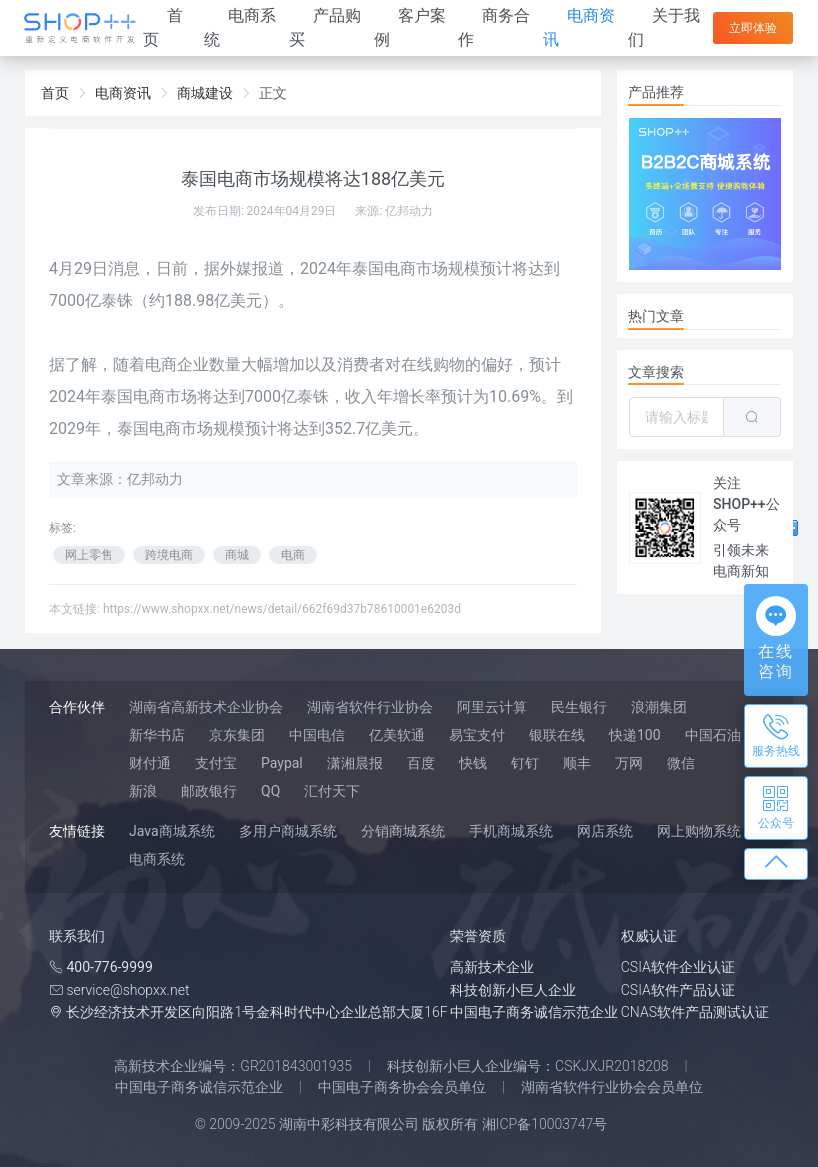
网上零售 (89, 555)
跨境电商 (169, 555)
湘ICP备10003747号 (545, 1124)
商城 (237, 555)
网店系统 (605, 831)
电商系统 (157, 859)
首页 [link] (55, 93)
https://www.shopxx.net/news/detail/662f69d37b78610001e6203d (282, 609)
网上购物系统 (699, 831)
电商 (293, 555)
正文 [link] (273, 93)
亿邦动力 (409, 211)
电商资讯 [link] (123, 93)
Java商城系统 (172, 831)
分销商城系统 (403, 831)
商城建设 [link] (205, 93)
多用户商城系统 (288, 831)
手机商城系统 (511, 831)
